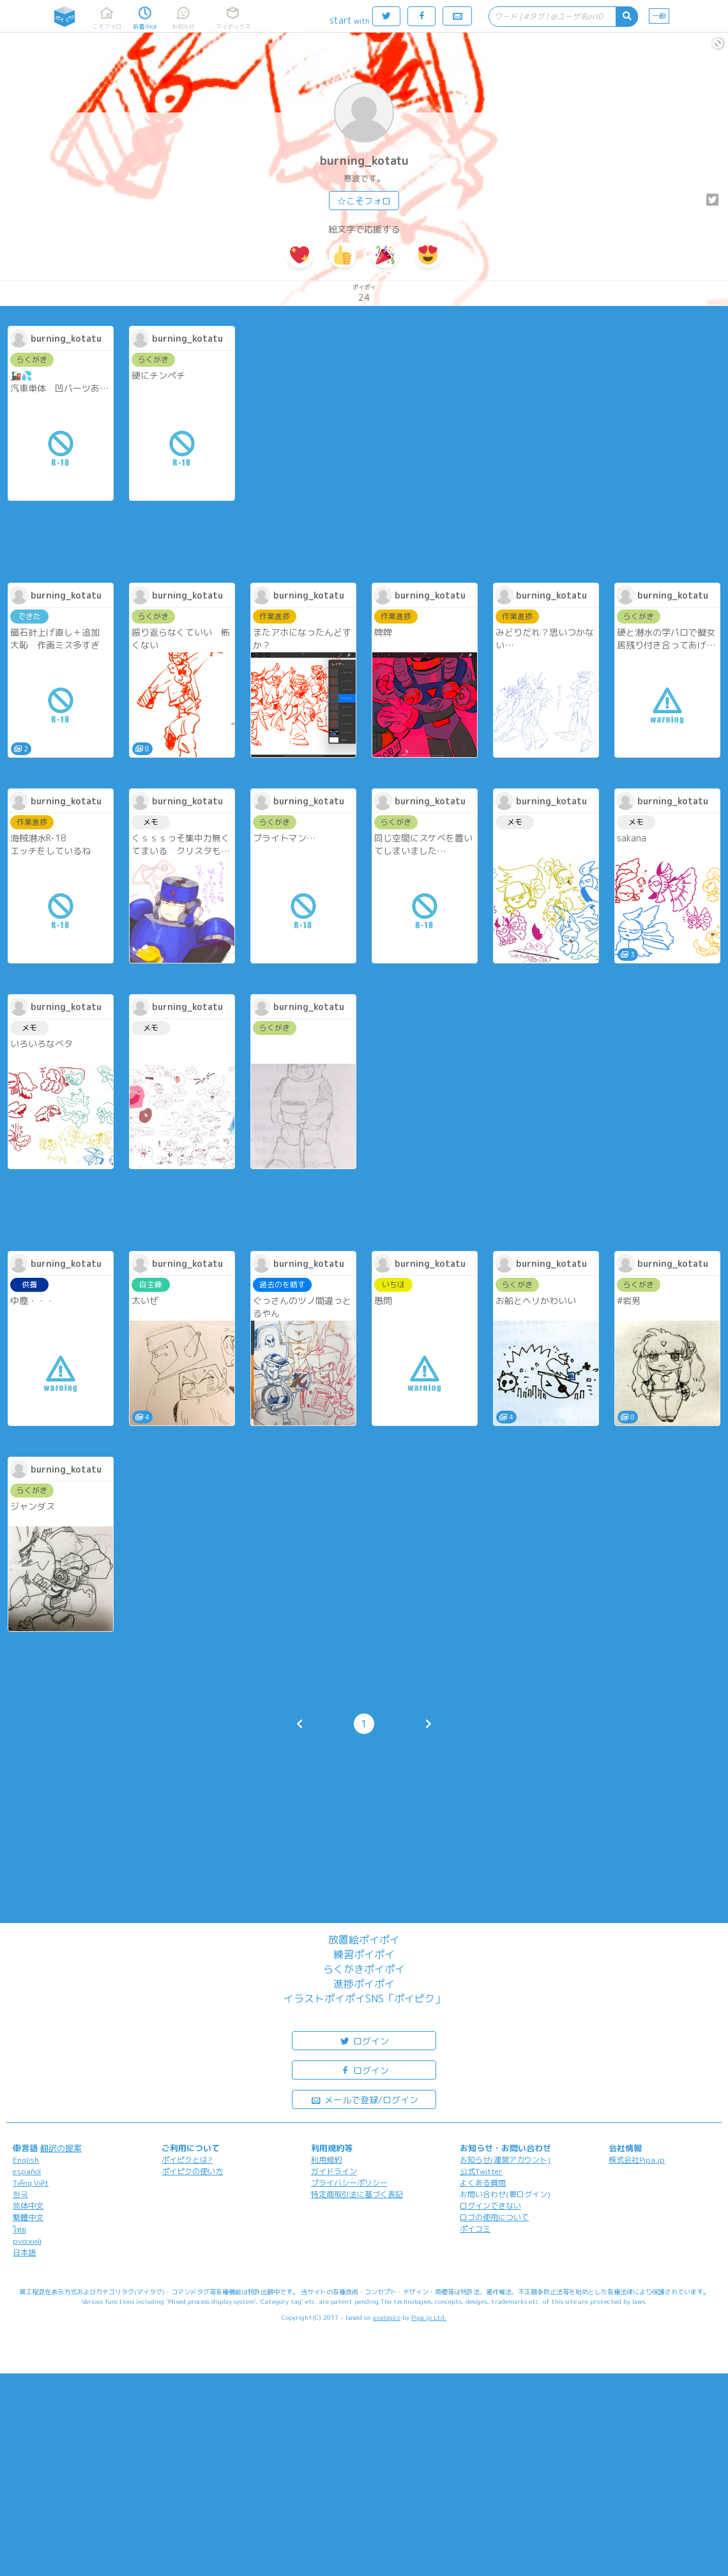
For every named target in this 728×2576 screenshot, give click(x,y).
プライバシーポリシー (349, 2182)
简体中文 (28, 2205)
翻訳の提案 (61, 2148)
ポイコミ (475, 2228)
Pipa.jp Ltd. (428, 2317)
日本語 (24, 2252)
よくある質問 (483, 2182)
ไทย (19, 2229)
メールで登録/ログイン (364, 2099)
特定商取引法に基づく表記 (357, 2194)
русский (27, 2240)
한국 (20, 2194)
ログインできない (490, 2205)
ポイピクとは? (187, 2159)
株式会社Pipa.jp (637, 2159)
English (26, 2159)
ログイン (364, 2040)
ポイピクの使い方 (192, 2171)
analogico (386, 2317)
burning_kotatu (364, 161)
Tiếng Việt (31, 2182)
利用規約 (326, 2159)
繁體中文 (28, 2217)
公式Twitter (481, 2171)
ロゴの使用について (494, 2217)
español (27, 2171)
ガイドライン (334, 2171)
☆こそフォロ (364, 201)
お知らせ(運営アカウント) (505, 2159)
